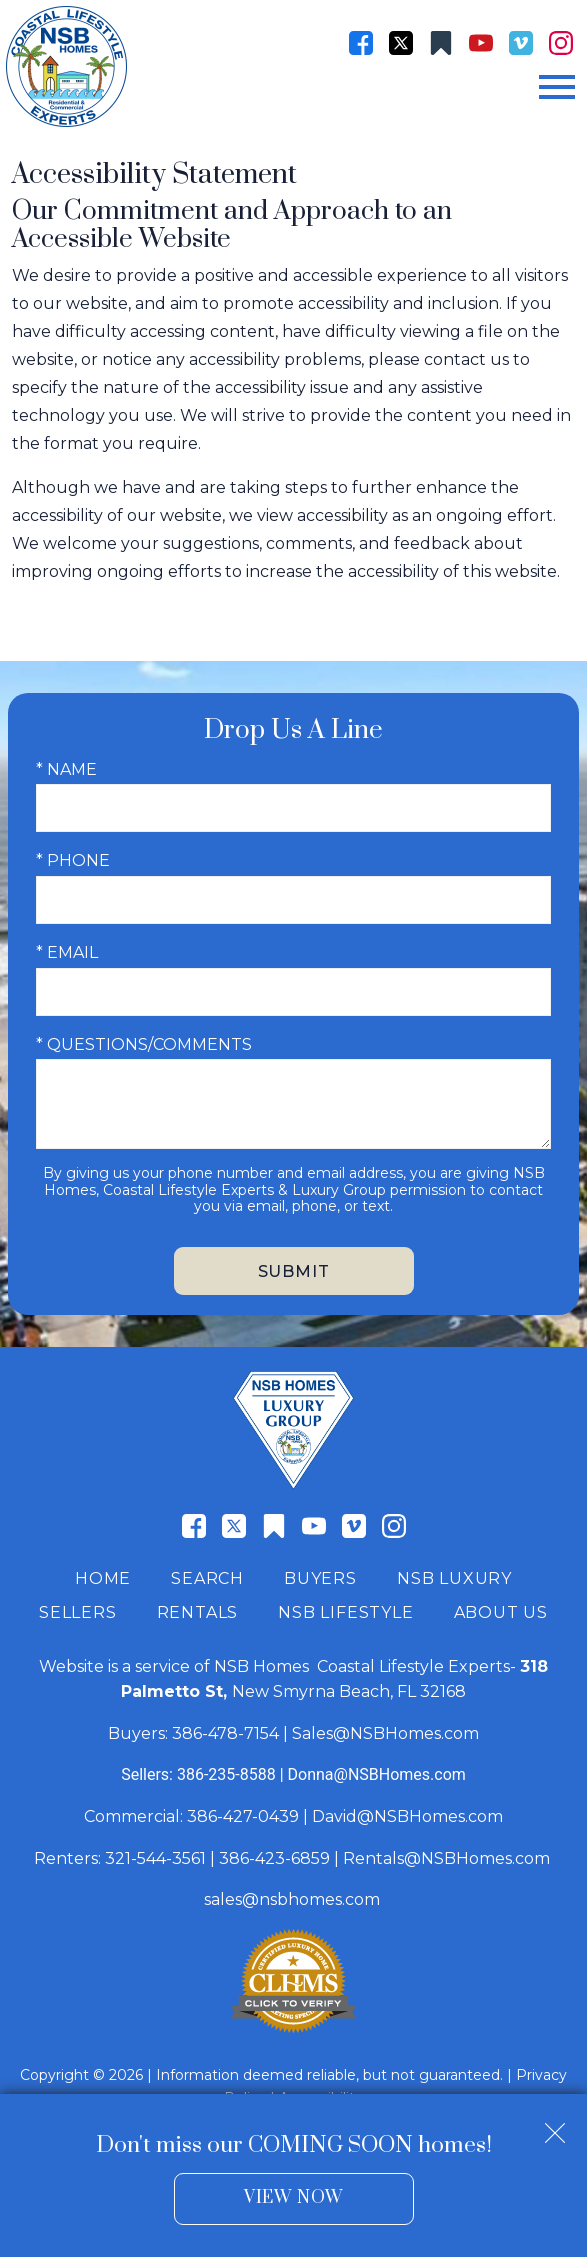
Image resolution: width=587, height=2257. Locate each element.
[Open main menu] (557, 87)
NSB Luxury (454, 1578)
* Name (66, 769)
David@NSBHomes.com (407, 1816)
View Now (293, 2198)
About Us (501, 1612)
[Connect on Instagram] (561, 43)
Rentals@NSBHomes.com (446, 1858)
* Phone (73, 860)
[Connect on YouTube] (481, 43)
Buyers (320, 1578)
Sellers (78, 1612)
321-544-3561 (155, 1858)
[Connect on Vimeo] (521, 43)
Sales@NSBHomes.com (385, 1733)
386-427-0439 (243, 1816)
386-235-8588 (226, 1774)
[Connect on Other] (441, 43)
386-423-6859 (274, 1858)
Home (103, 1578)
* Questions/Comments (144, 1044)
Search (207, 1578)
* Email (67, 952)
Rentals (198, 1612)
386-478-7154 (225, 1733)
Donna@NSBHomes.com (377, 1774)
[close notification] (555, 2126)
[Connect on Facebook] (361, 43)
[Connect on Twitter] (401, 43)
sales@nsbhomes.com (294, 1899)
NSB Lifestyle (345, 1612)
